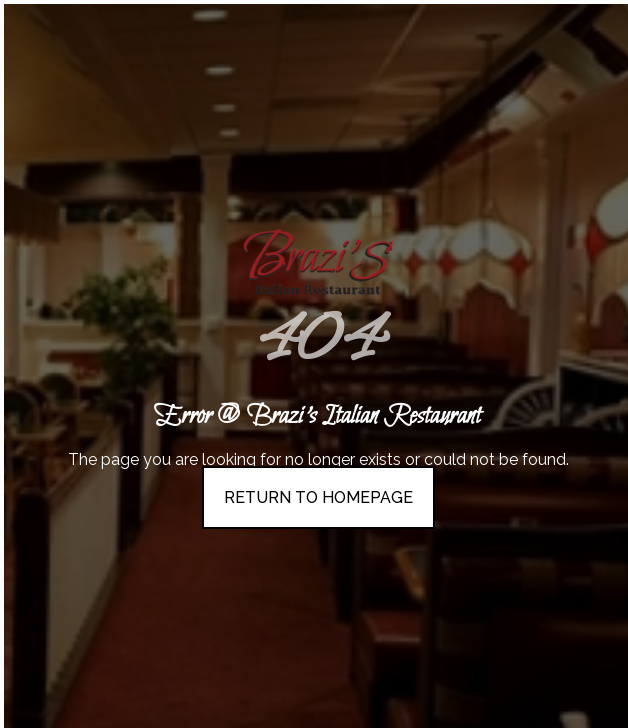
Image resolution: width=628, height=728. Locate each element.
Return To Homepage (318, 497)
